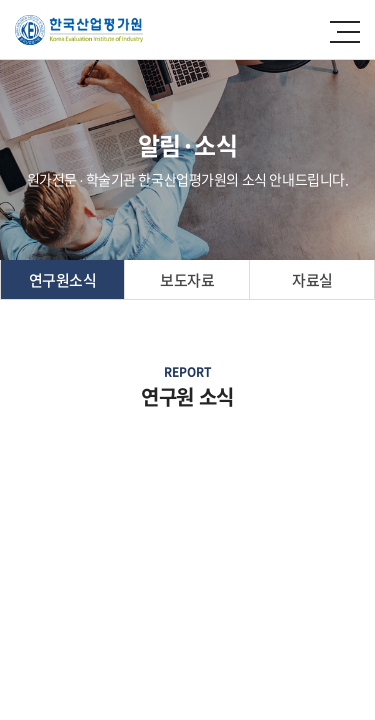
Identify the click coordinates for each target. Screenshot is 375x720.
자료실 (312, 280)
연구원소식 (63, 280)
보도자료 (187, 280)
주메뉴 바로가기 (0, 0)
